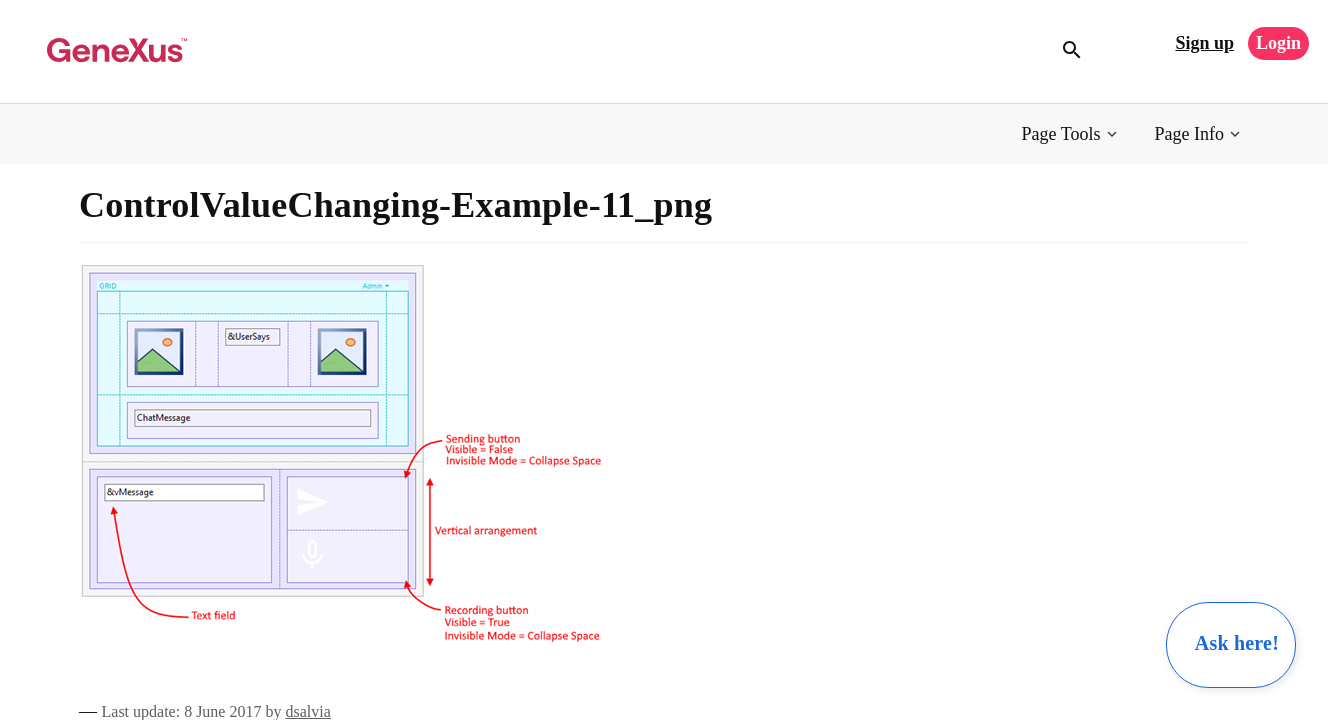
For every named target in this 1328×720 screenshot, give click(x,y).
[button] (1071, 134)
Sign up (1204, 43)
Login (1278, 43)
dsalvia (307, 711)
